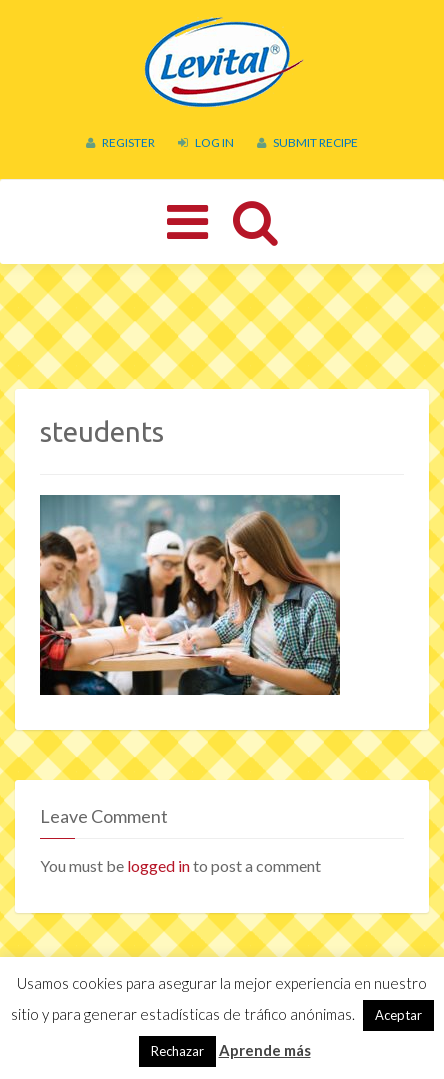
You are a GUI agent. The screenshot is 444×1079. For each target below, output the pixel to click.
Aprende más (265, 1050)
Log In (206, 142)
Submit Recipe (307, 142)
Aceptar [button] (398, 1015)
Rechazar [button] (177, 1051)
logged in (158, 865)
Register (120, 142)
